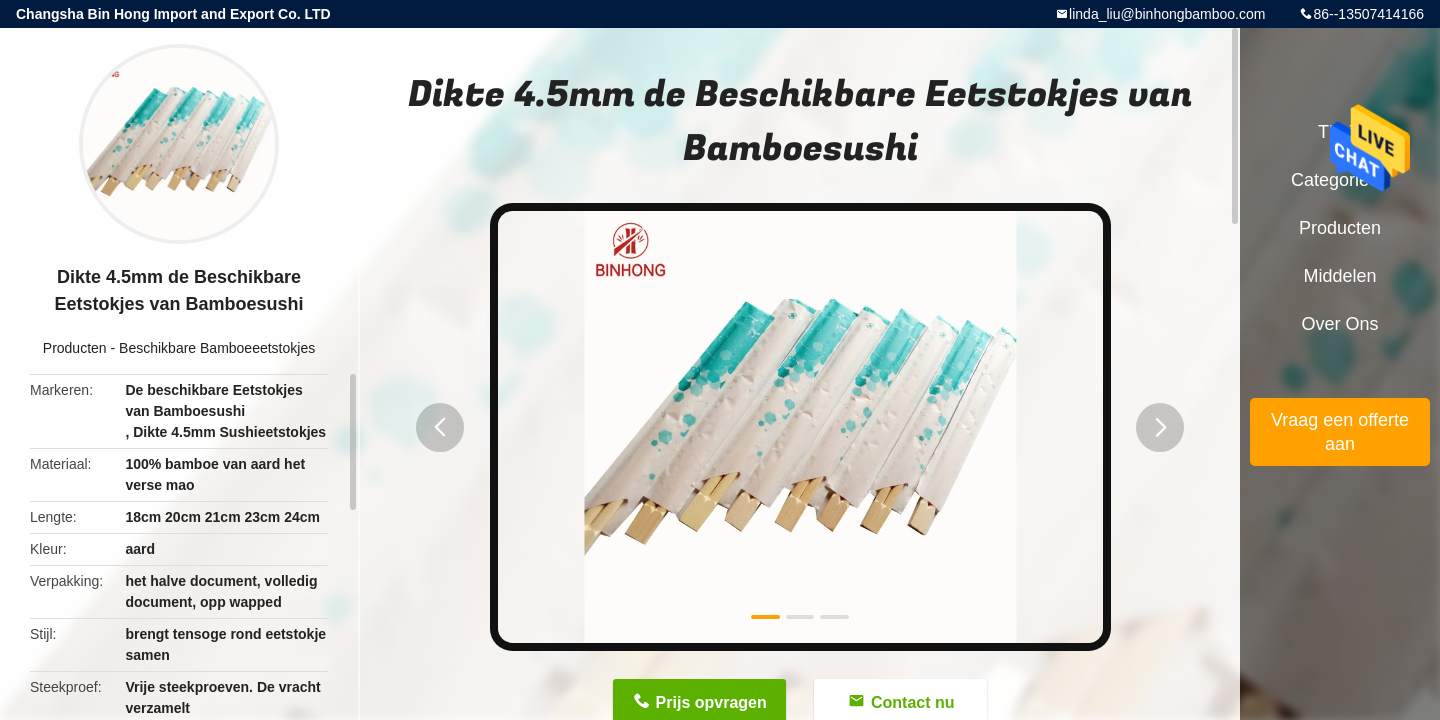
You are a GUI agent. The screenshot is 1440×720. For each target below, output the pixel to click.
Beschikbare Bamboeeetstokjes (217, 348)
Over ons (1339, 324)
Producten (75, 348)
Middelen (1339, 276)
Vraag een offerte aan (1340, 432)
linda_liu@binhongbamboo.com (1167, 14)
